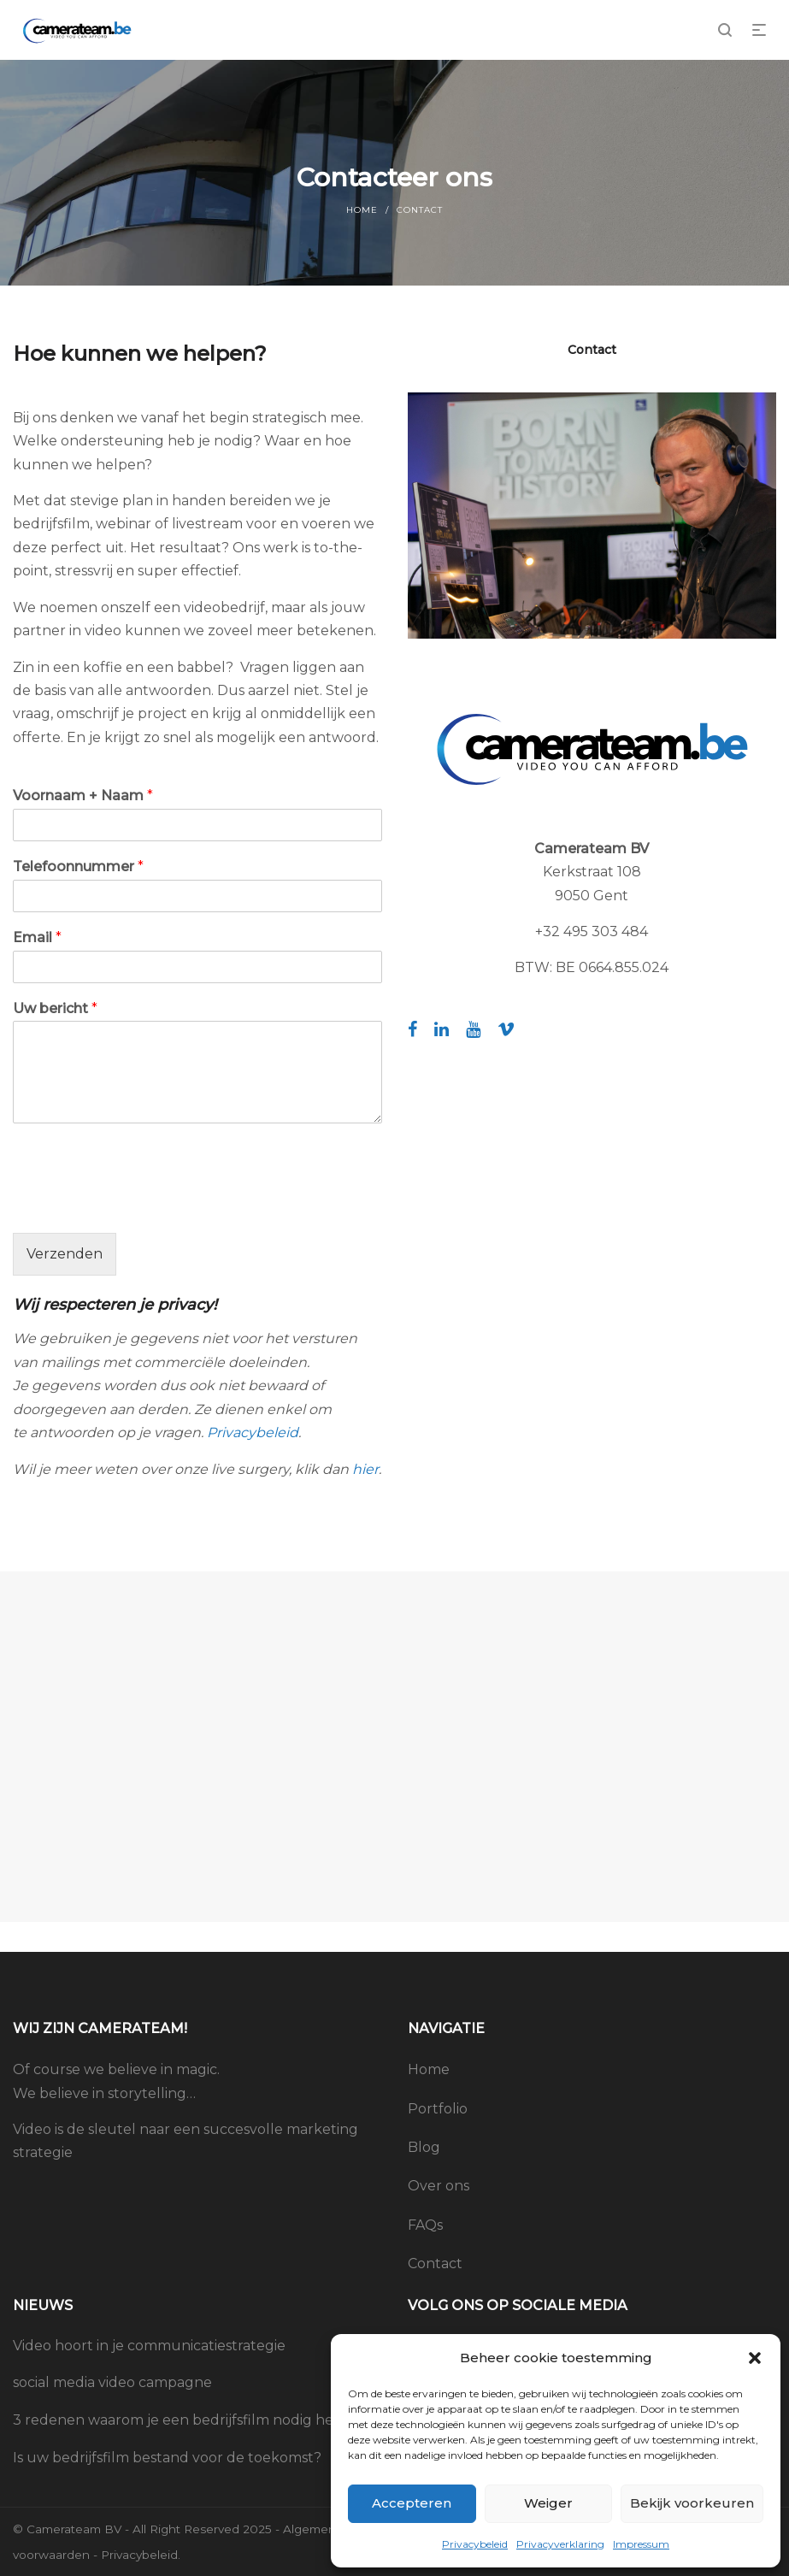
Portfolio (438, 2109)
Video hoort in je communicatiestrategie (149, 2345)
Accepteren (411, 2503)
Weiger (548, 2503)
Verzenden (64, 1254)
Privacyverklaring (560, 2544)
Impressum (641, 2544)
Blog (424, 2147)
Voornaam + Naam (83, 795)
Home (362, 209)
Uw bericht (55, 1008)
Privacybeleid (475, 2544)
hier (365, 1469)
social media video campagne (112, 2382)
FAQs (425, 2225)
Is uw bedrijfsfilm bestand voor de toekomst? (167, 2457)
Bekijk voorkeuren (692, 2503)
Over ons (438, 2186)
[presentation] (143, 1205)
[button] (754, 2358)
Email (37, 937)
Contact (435, 2263)
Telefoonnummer (78, 866)
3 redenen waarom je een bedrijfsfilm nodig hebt (181, 2420)
